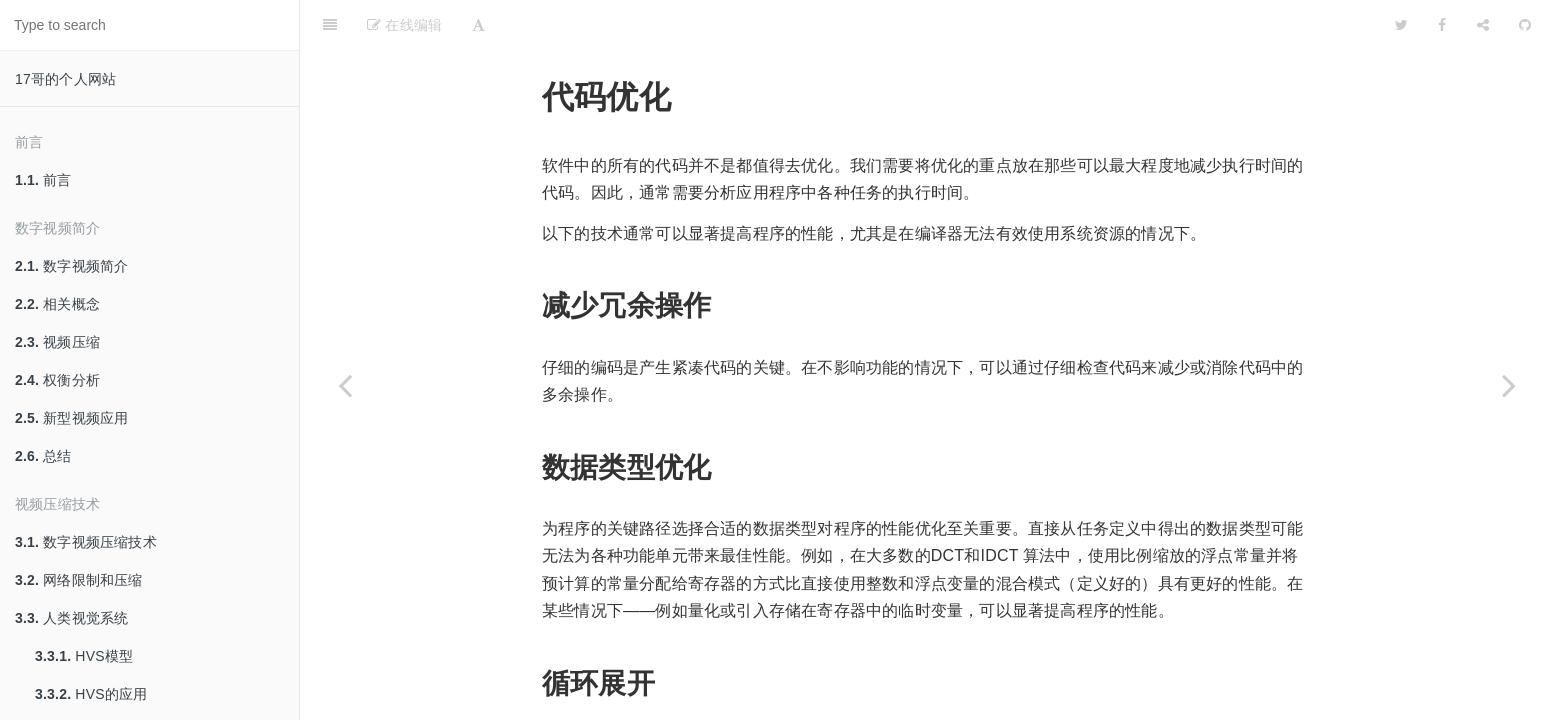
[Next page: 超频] (1509, 385)
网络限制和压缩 (79, 580)
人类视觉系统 (71, 618)
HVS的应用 (91, 694)
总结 (43, 456)
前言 (43, 180)
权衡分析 (57, 380)
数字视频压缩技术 (86, 542)
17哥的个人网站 (65, 79)
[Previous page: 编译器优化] (345, 385)
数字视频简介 (71, 266)
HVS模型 (84, 656)
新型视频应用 (71, 418)
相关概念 (57, 304)
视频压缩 (57, 342)
